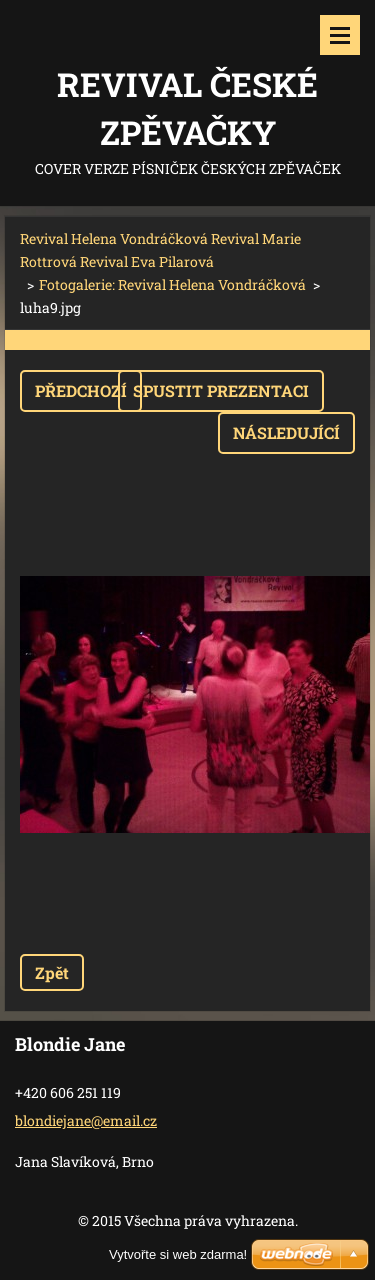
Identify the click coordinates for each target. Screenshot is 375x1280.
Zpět (52, 972)
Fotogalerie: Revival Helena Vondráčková (172, 284)
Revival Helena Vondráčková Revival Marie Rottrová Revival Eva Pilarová (160, 250)
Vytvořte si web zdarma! (178, 1254)
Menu (340, 35)
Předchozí (81, 390)
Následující (286, 432)
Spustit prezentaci (221, 390)
